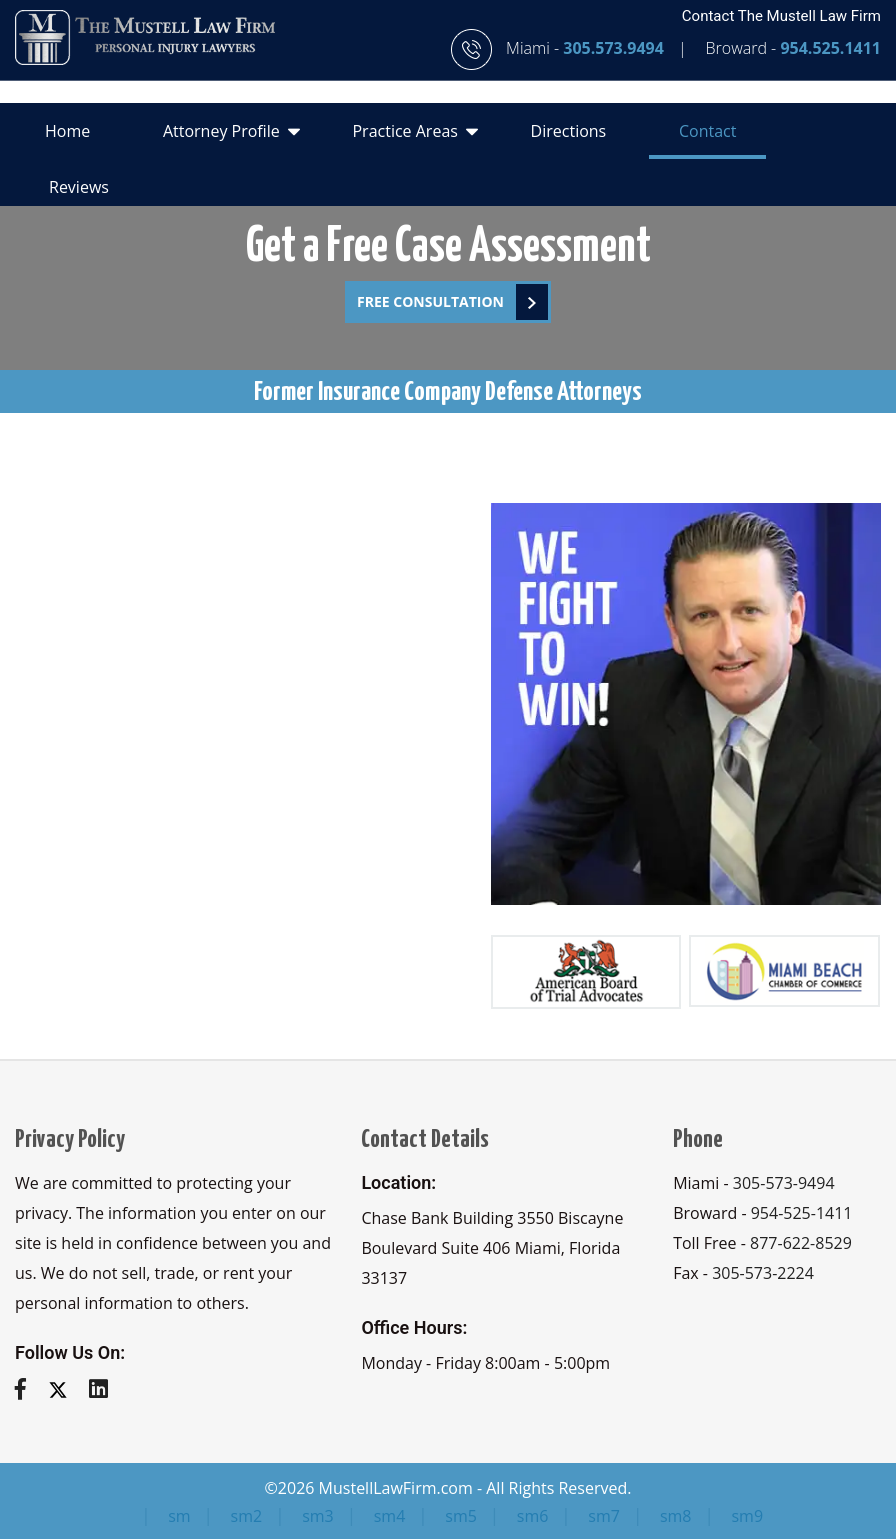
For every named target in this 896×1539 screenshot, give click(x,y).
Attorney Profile (231, 130)
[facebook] (28, 1388)
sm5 (461, 1516)
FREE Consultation (452, 302)
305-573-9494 (784, 1183)
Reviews (79, 187)
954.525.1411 (830, 48)
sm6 (533, 1516)
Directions (569, 131)
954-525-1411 (802, 1213)
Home (67, 131)
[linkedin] (106, 1388)
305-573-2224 (763, 1273)
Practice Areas (414, 130)
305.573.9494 (615, 48)
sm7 (604, 1516)
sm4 (390, 1516)
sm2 (247, 1516)
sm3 (318, 1516)
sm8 (676, 1516)
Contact (707, 131)
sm (179, 1516)
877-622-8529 (801, 1243)
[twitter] (65, 1388)
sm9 (747, 1516)
